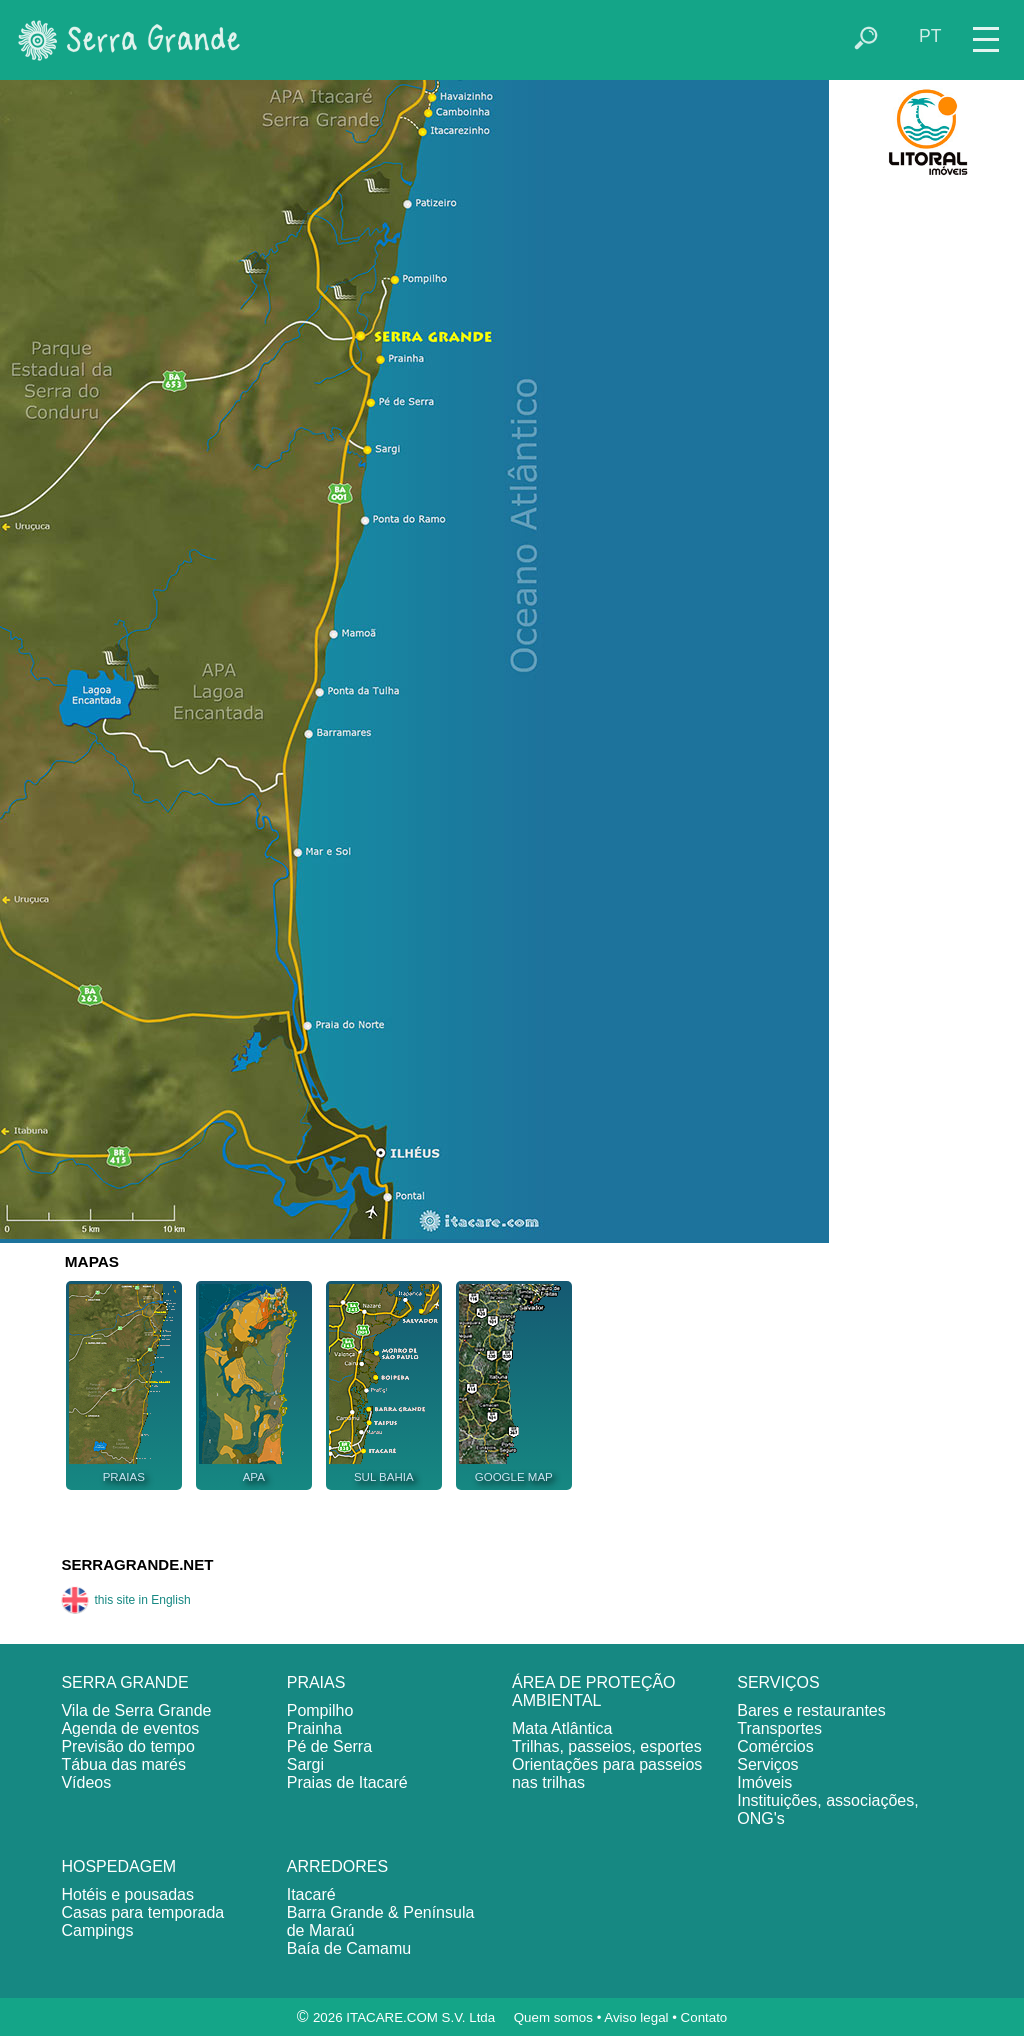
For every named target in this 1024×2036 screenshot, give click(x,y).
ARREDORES (337, 1866)
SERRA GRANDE (124, 1682)
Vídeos (86, 1782)
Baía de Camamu (349, 1948)
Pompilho (320, 1710)
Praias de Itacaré (347, 1782)
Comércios (775, 1746)
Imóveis (764, 1782)
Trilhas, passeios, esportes (607, 1746)
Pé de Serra (329, 1746)
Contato (704, 2017)
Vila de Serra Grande (136, 1710)
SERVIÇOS (778, 1682)
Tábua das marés (123, 1764)
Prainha (314, 1728)
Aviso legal (636, 2017)
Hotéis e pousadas (127, 1894)
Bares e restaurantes (811, 1710)
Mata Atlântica (562, 1728)
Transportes (779, 1728)
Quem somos (553, 2017)
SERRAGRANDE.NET (137, 1564)
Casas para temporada (142, 1912)
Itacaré (311, 1894)
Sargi (305, 1764)
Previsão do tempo (127, 1746)
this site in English (125, 1600)
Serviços (767, 1764)
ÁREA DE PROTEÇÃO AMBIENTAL (594, 1691)
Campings (97, 1930)
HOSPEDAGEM (118, 1866)
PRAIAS (316, 1682)
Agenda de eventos (130, 1728)
